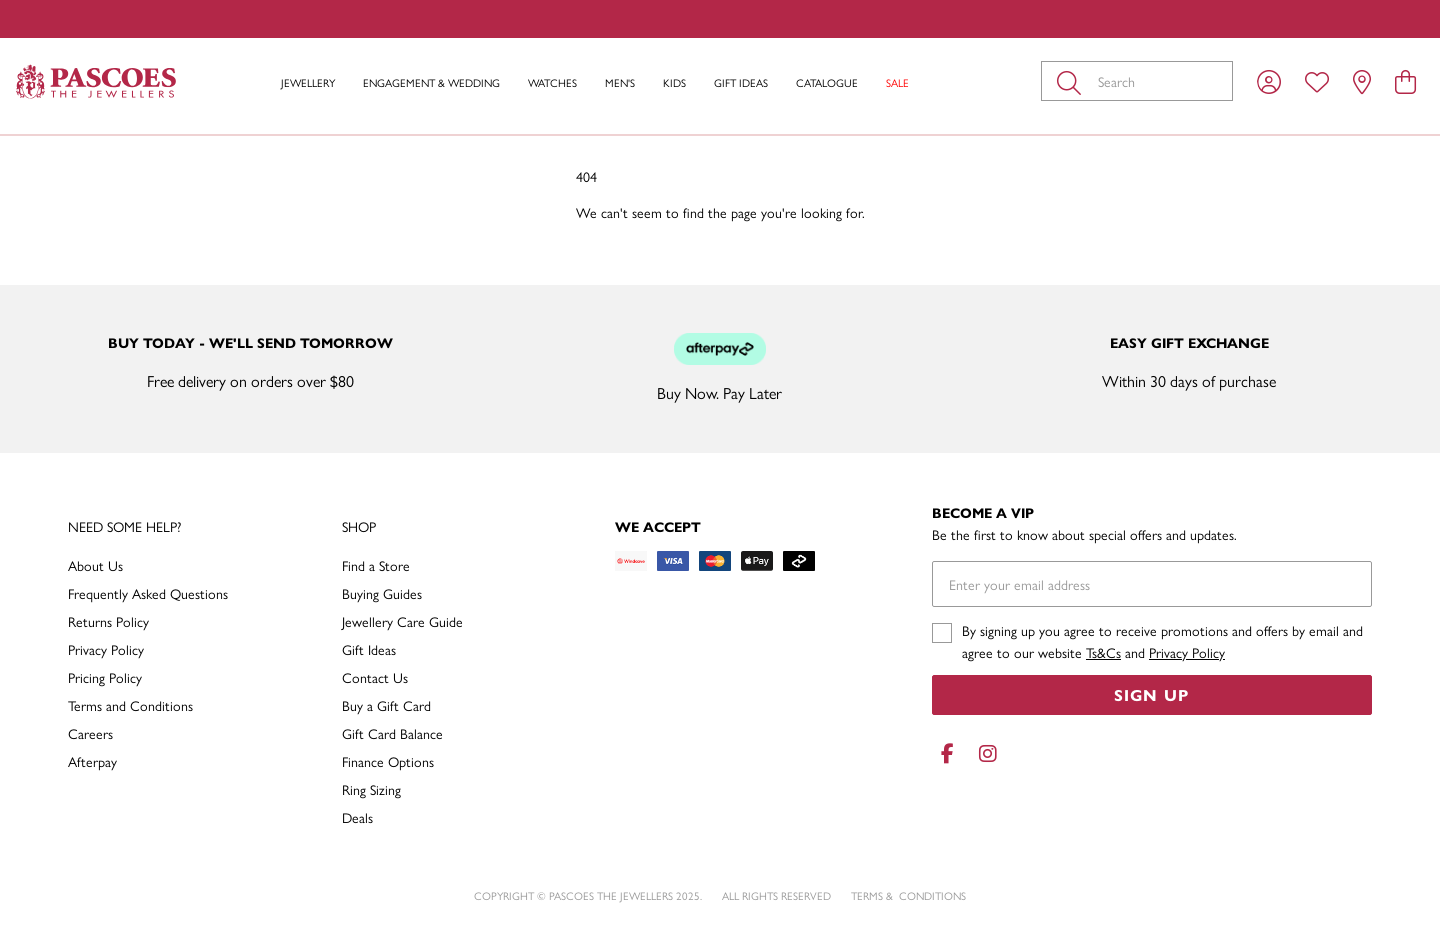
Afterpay (92, 761)
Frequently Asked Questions (148, 593)
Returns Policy (108, 621)
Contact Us (375, 677)
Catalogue (827, 82)
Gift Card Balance (392, 733)
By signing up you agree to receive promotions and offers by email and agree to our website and (1162, 641)
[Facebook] (948, 753)
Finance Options (388, 761)
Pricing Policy (105, 677)
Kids (674, 82)
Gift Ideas (741, 82)
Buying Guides (382, 593)
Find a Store (376, 565)
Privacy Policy (106, 649)
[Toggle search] (1073, 81)
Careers (90, 733)
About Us (95, 565)
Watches (552, 82)
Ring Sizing (371, 789)
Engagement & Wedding (431, 82)
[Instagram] (984, 753)
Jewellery (308, 82)
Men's (620, 82)
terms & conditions (908, 895)
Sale (897, 82)
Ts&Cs (1103, 652)
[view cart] (1405, 81)
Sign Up (1151, 694)
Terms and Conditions (130, 705)
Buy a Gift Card (386, 705)
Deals (357, 817)
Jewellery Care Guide (402, 621)
